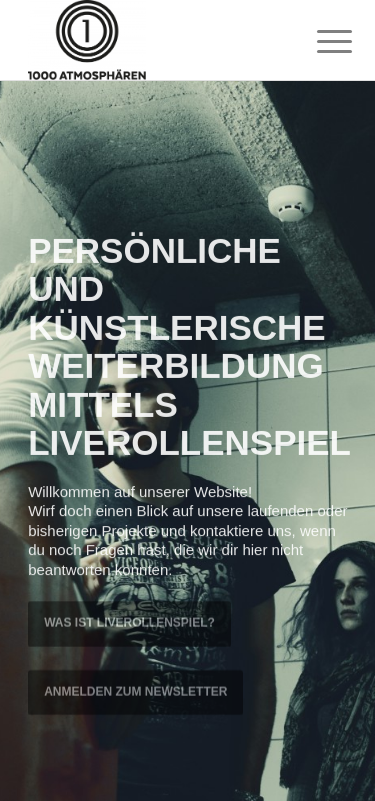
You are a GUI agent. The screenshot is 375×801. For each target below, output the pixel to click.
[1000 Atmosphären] (155, 40)
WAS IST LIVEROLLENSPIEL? (129, 622)
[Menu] (319, 42)
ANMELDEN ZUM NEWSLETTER (135, 690)
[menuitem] (319, 42)
